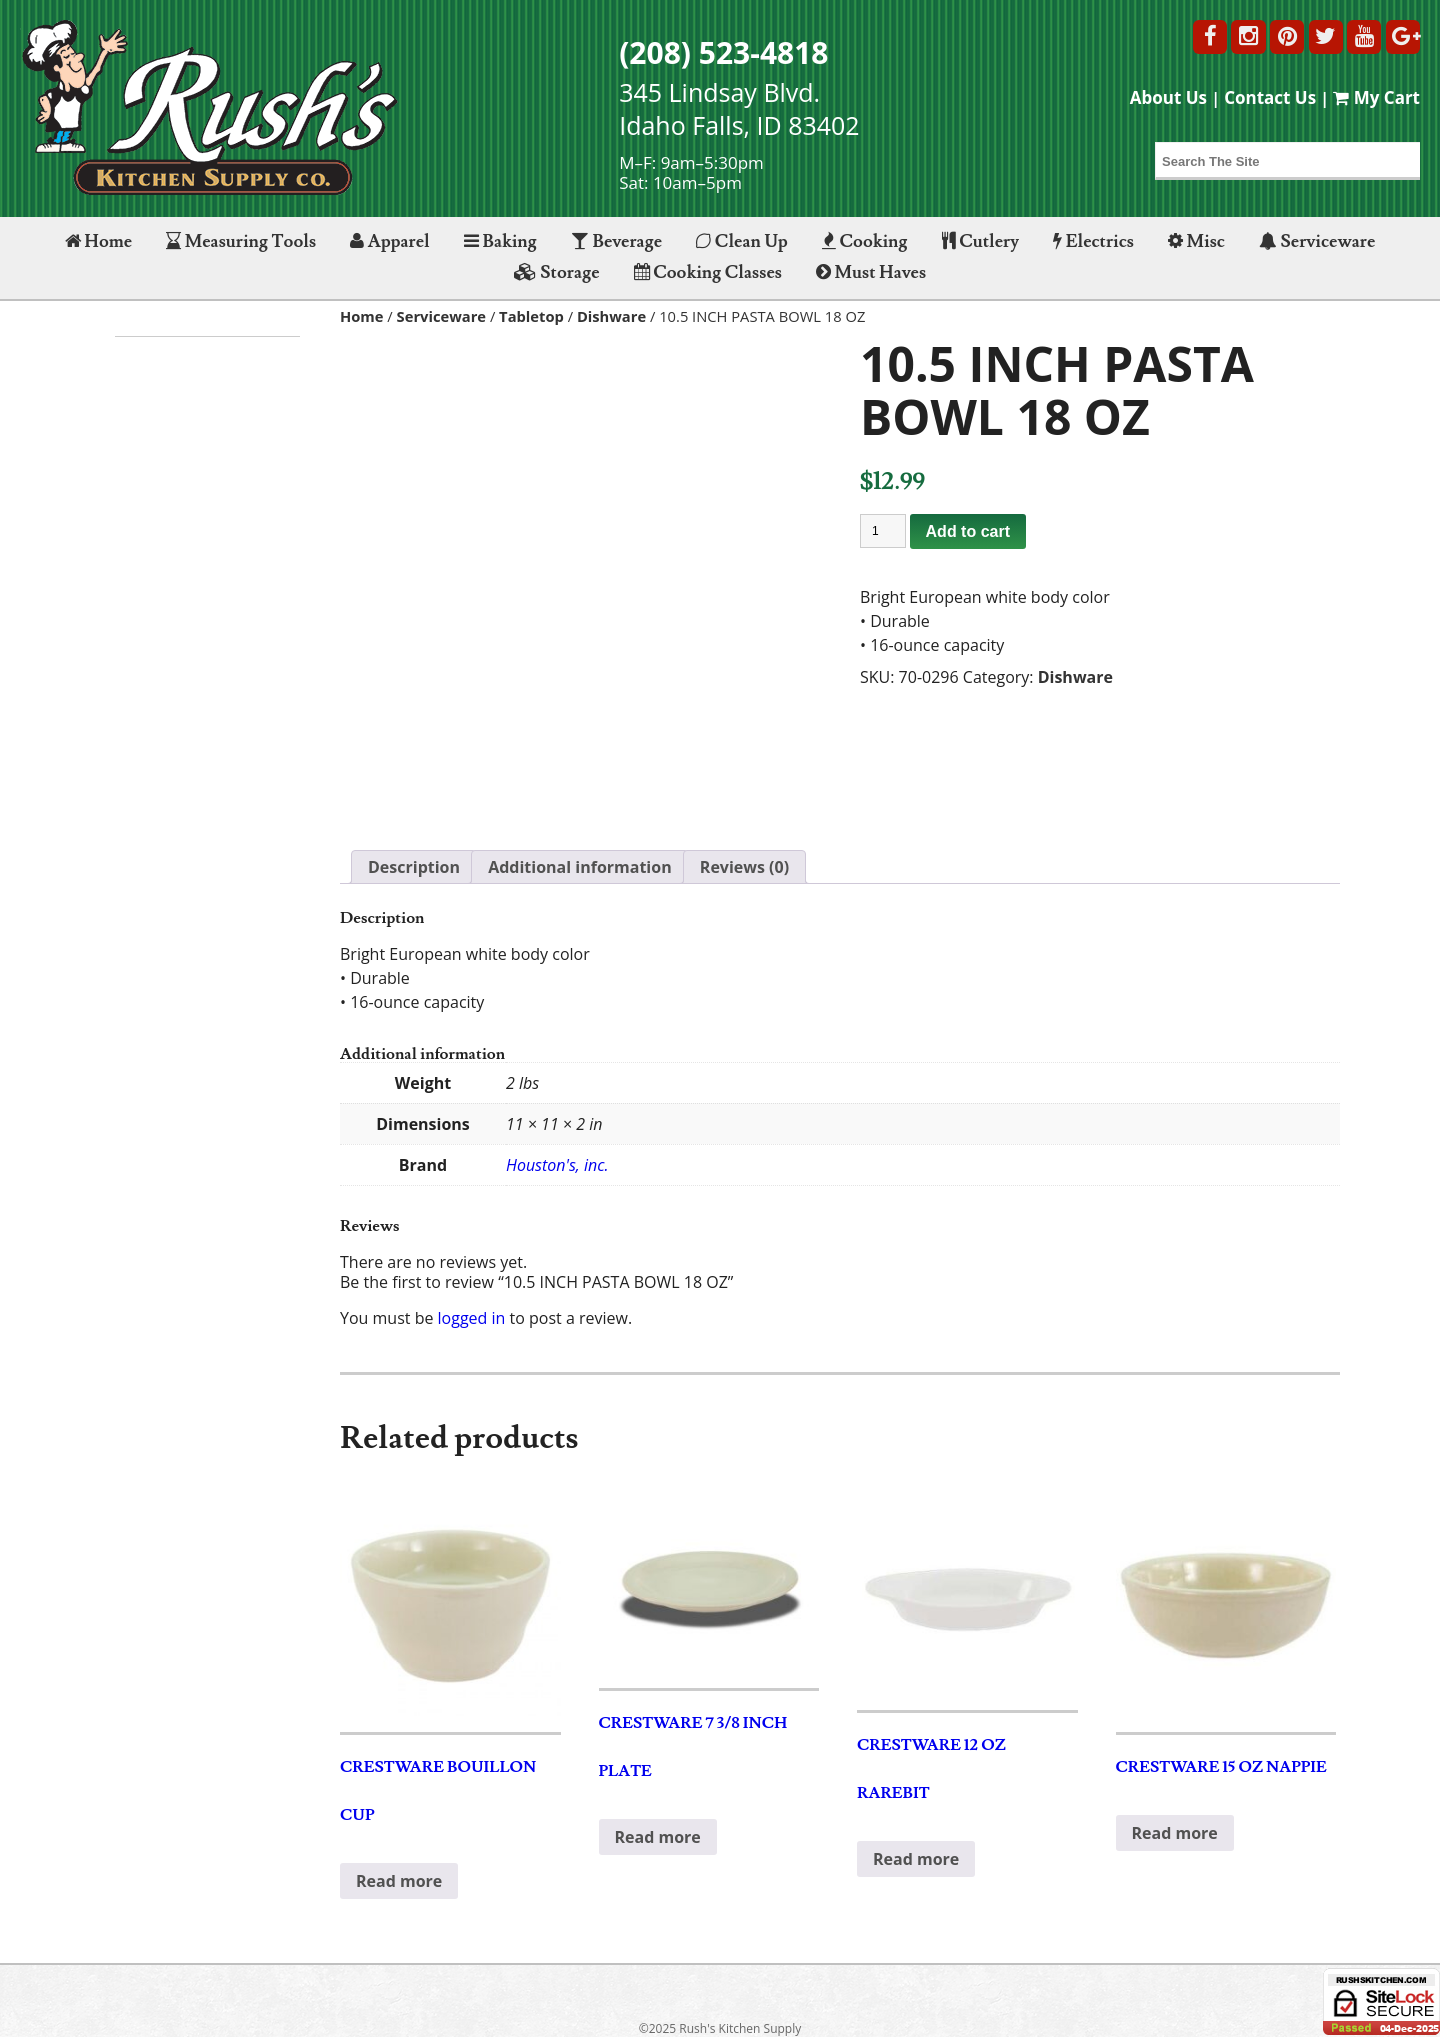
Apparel (389, 241)
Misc (1196, 241)
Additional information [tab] (580, 867)
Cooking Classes (708, 272)
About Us (1168, 97)
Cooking (865, 241)
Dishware (611, 316)
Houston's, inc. (557, 1165)
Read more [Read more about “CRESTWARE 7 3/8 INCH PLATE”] (658, 1837)
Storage (557, 272)
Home (98, 241)
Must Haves (871, 272)
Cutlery (980, 241)
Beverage (616, 241)
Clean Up (742, 241)
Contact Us (1270, 97)
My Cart (1376, 97)
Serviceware (1317, 241)
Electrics (1093, 241)
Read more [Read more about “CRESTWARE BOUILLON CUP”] (399, 1881)
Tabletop (531, 316)
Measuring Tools (241, 241)
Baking (500, 241)
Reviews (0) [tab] (744, 867)
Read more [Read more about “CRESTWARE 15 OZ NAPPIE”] (1175, 1833)
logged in (472, 1318)
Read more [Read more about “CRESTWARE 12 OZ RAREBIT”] (916, 1859)
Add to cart (968, 531)
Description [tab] (414, 867)
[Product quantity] (883, 531)
